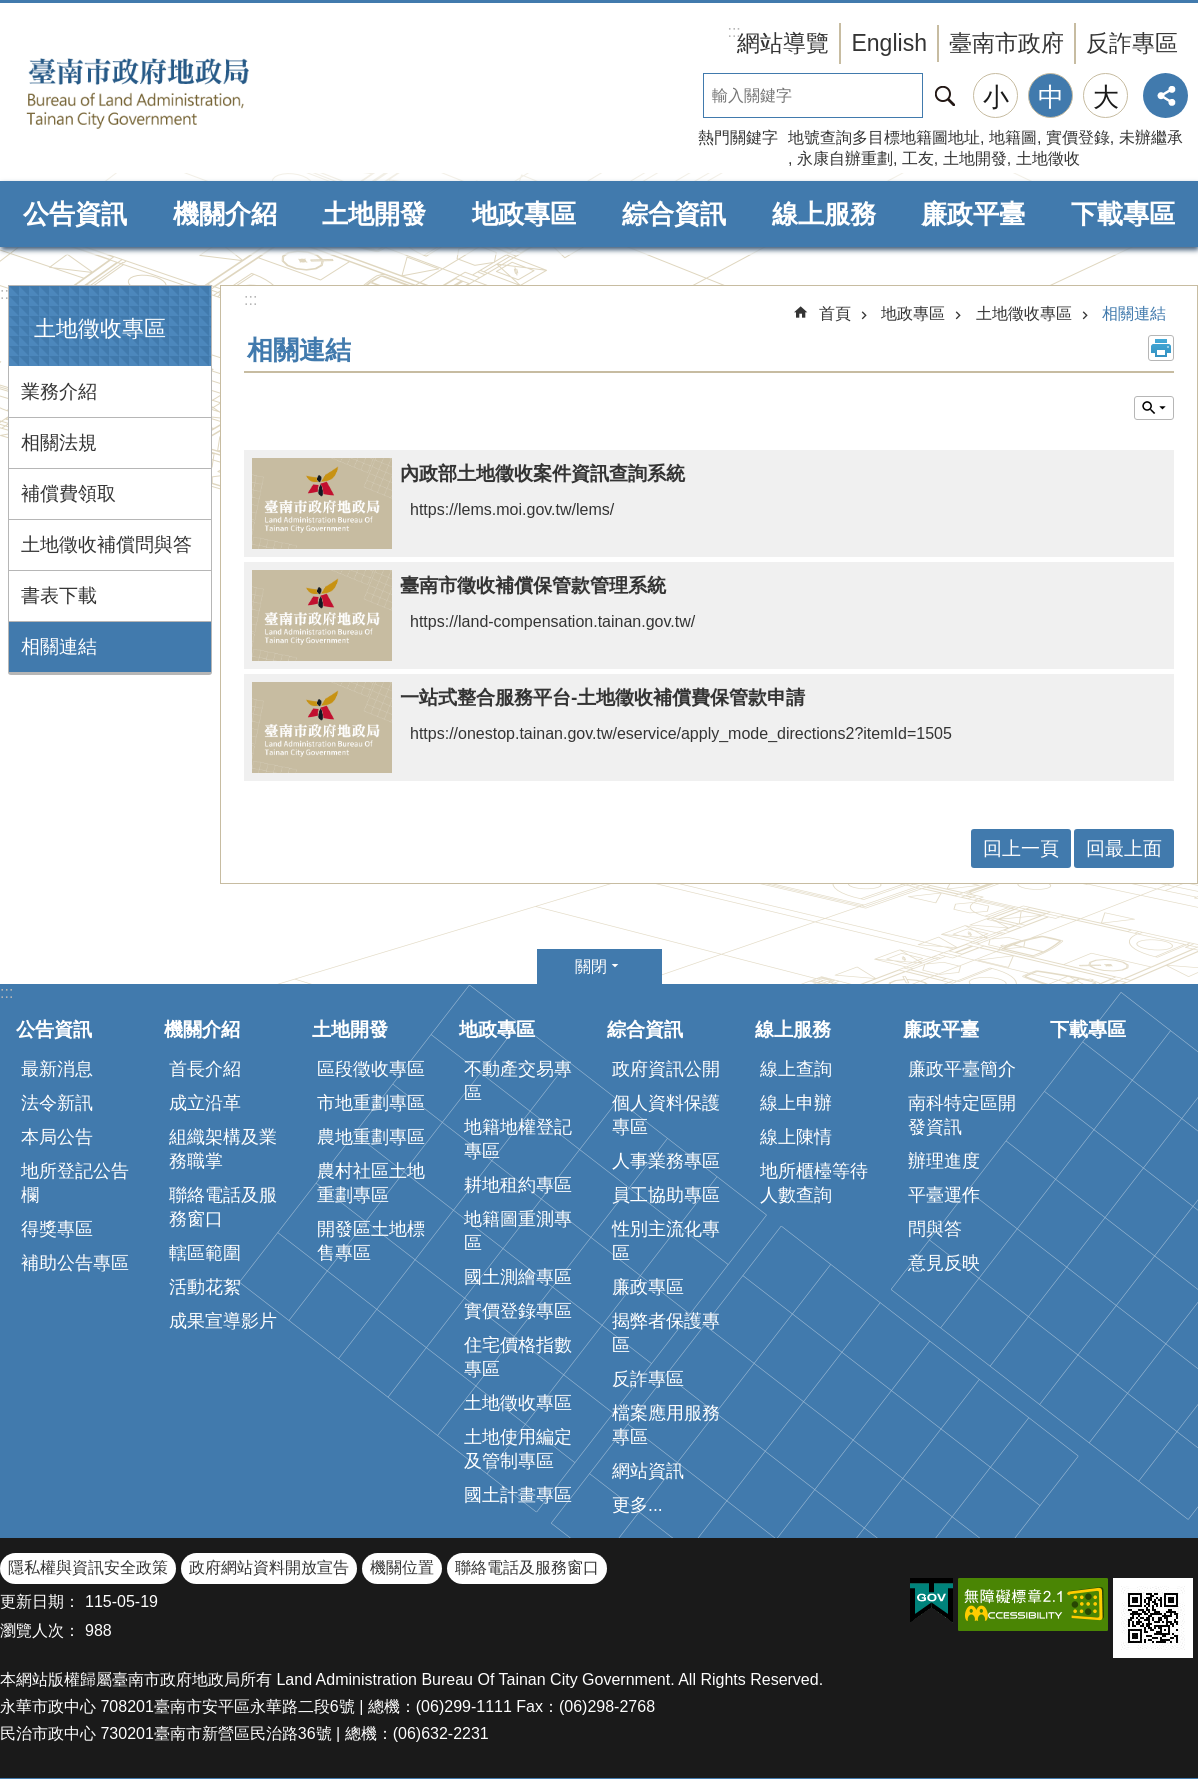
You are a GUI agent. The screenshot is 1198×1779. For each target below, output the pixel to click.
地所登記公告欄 (75, 1183)
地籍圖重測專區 (518, 1231)
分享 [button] (1165, 95)
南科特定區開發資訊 (962, 1115)
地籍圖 (1013, 137)
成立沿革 (205, 1103)
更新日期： (40, 1601)
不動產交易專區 (518, 1081)
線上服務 (824, 214)
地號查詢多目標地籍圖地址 (884, 137)
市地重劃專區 (371, 1103)
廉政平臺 (973, 214)
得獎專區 (57, 1229)
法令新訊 (57, 1103)
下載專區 (1123, 214)
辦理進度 (944, 1161)
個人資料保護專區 (666, 1115)
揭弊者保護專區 (666, 1333)
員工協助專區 (666, 1195)
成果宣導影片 (223, 1321)
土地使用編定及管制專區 (518, 1449)
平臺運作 (944, 1195)
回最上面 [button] (1124, 848)
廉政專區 (648, 1287)
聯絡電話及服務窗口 (223, 1207)
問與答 (935, 1229)
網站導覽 (783, 43)
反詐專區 (1132, 43)
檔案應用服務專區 (666, 1425)
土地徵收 (1048, 158)
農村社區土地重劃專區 (371, 1183)
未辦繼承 (1151, 137)
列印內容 (1161, 348)
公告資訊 (75, 214)
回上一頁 (1021, 848)
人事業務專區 (666, 1161)
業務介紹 (59, 391)
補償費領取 (68, 493)
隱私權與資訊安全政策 (88, 1567)
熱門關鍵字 (738, 137)
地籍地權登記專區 (518, 1139)
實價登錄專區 (518, 1311)
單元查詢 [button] (1154, 408)
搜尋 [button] (945, 95)
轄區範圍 (205, 1253)
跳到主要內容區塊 (10, 10)
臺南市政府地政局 (170, 93)
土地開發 (975, 158)
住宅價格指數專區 (518, 1357)
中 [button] (1051, 97)
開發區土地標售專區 (371, 1241)
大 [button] (1106, 97)
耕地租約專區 (518, 1185)
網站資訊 (648, 1471)
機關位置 (402, 1567)
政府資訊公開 (666, 1069)
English (889, 43)
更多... (637, 1505)
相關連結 (59, 646)
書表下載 (59, 595)
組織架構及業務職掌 (223, 1149)
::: (6, 293)
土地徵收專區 (100, 328)
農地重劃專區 (371, 1137)
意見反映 (944, 1263)
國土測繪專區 (518, 1277)
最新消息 (57, 1069)
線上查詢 (796, 1069)
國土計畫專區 (518, 1495)
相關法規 (59, 442)
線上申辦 (796, 1103)
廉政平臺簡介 (962, 1069)
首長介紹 (205, 1069)
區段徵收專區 (371, 1069)
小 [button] (996, 97)
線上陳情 (796, 1137)
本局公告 (57, 1137)
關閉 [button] (591, 966)
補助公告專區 (75, 1263)
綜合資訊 (674, 214)
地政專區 (524, 214)
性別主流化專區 (666, 1241)
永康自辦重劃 (845, 158)
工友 (918, 158)
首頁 (835, 313)
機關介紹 (225, 214)
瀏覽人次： (40, 1630)
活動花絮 (205, 1287)
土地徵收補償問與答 (106, 544)
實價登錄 (1078, 137)
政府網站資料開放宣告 (269, 1567)
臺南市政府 (1006, 43)
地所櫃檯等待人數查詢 (814, 1183)
